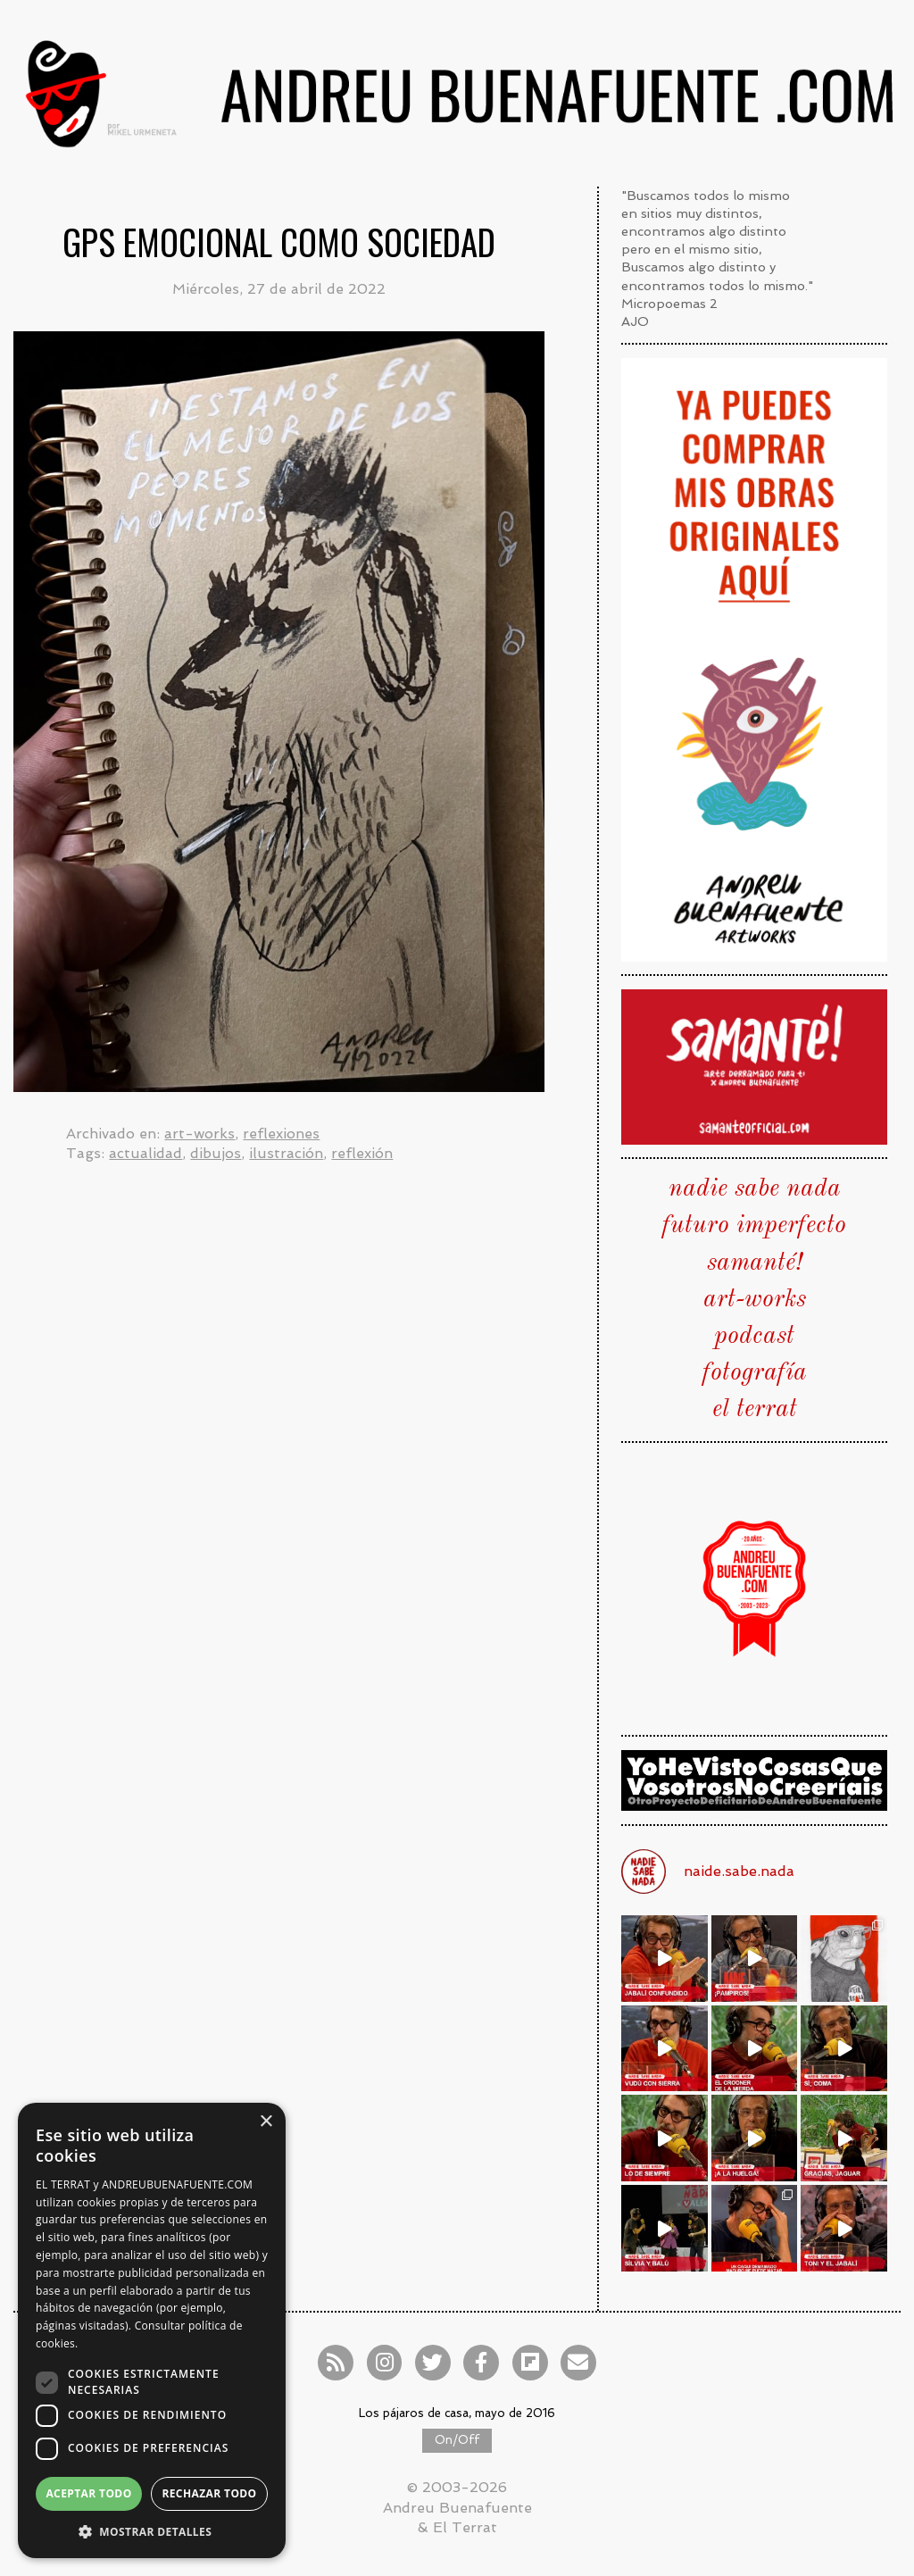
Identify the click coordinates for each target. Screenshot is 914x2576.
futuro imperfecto (754, 1225)
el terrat (754, 1409)
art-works (199, 1133)
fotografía (754, 1373)
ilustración (286, 1153)
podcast (754, 1336)
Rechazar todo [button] (209, 2493)
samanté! (754, 1263)
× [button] (265, 2122)
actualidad (145, 1153)
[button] (152, 2531)
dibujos (215, 1153)
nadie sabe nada (755, 1189)
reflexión (362, 1153)
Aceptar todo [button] (88, 2493)
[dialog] (152, 2330)
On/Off (457, 2440)
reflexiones (281, 1133)
